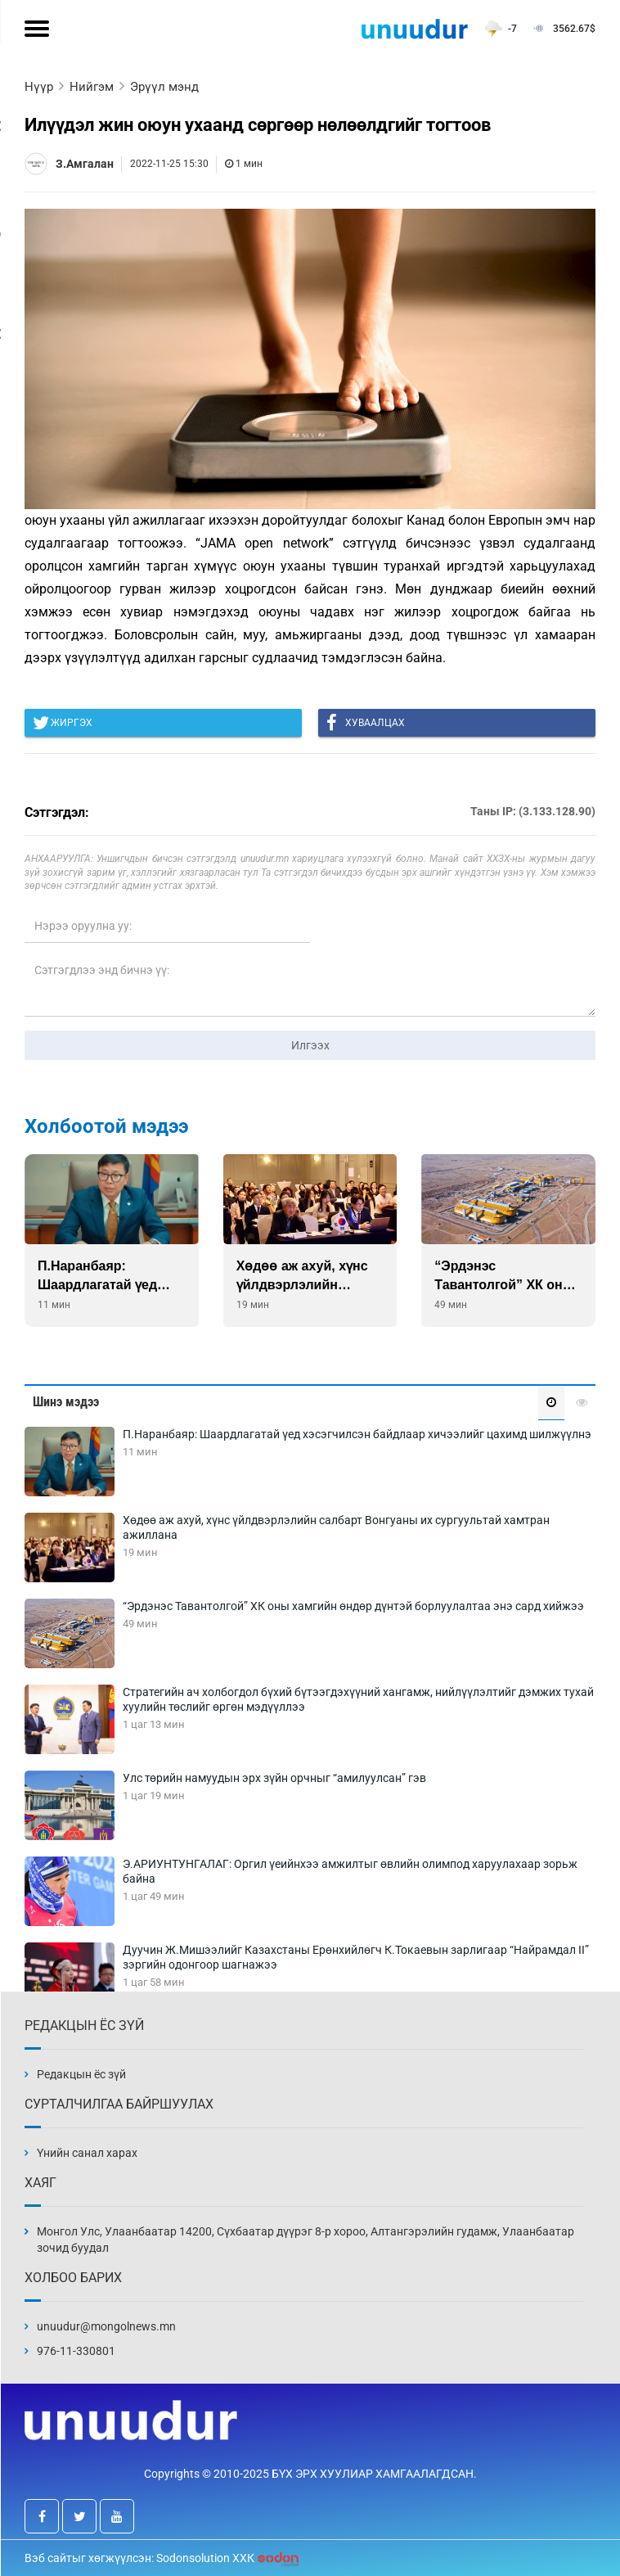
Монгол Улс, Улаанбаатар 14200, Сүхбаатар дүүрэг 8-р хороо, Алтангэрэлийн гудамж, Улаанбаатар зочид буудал (305, 2239)
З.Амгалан (85, 163)
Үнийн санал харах (87, 2152)
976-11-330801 (76, 2350)
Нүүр (39, 86)
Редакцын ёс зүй (81, 2074)
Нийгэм (92, 86)
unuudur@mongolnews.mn (106, 2326)
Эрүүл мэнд (164, 86)
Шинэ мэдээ (66, 1402)
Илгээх (310, 1045)
